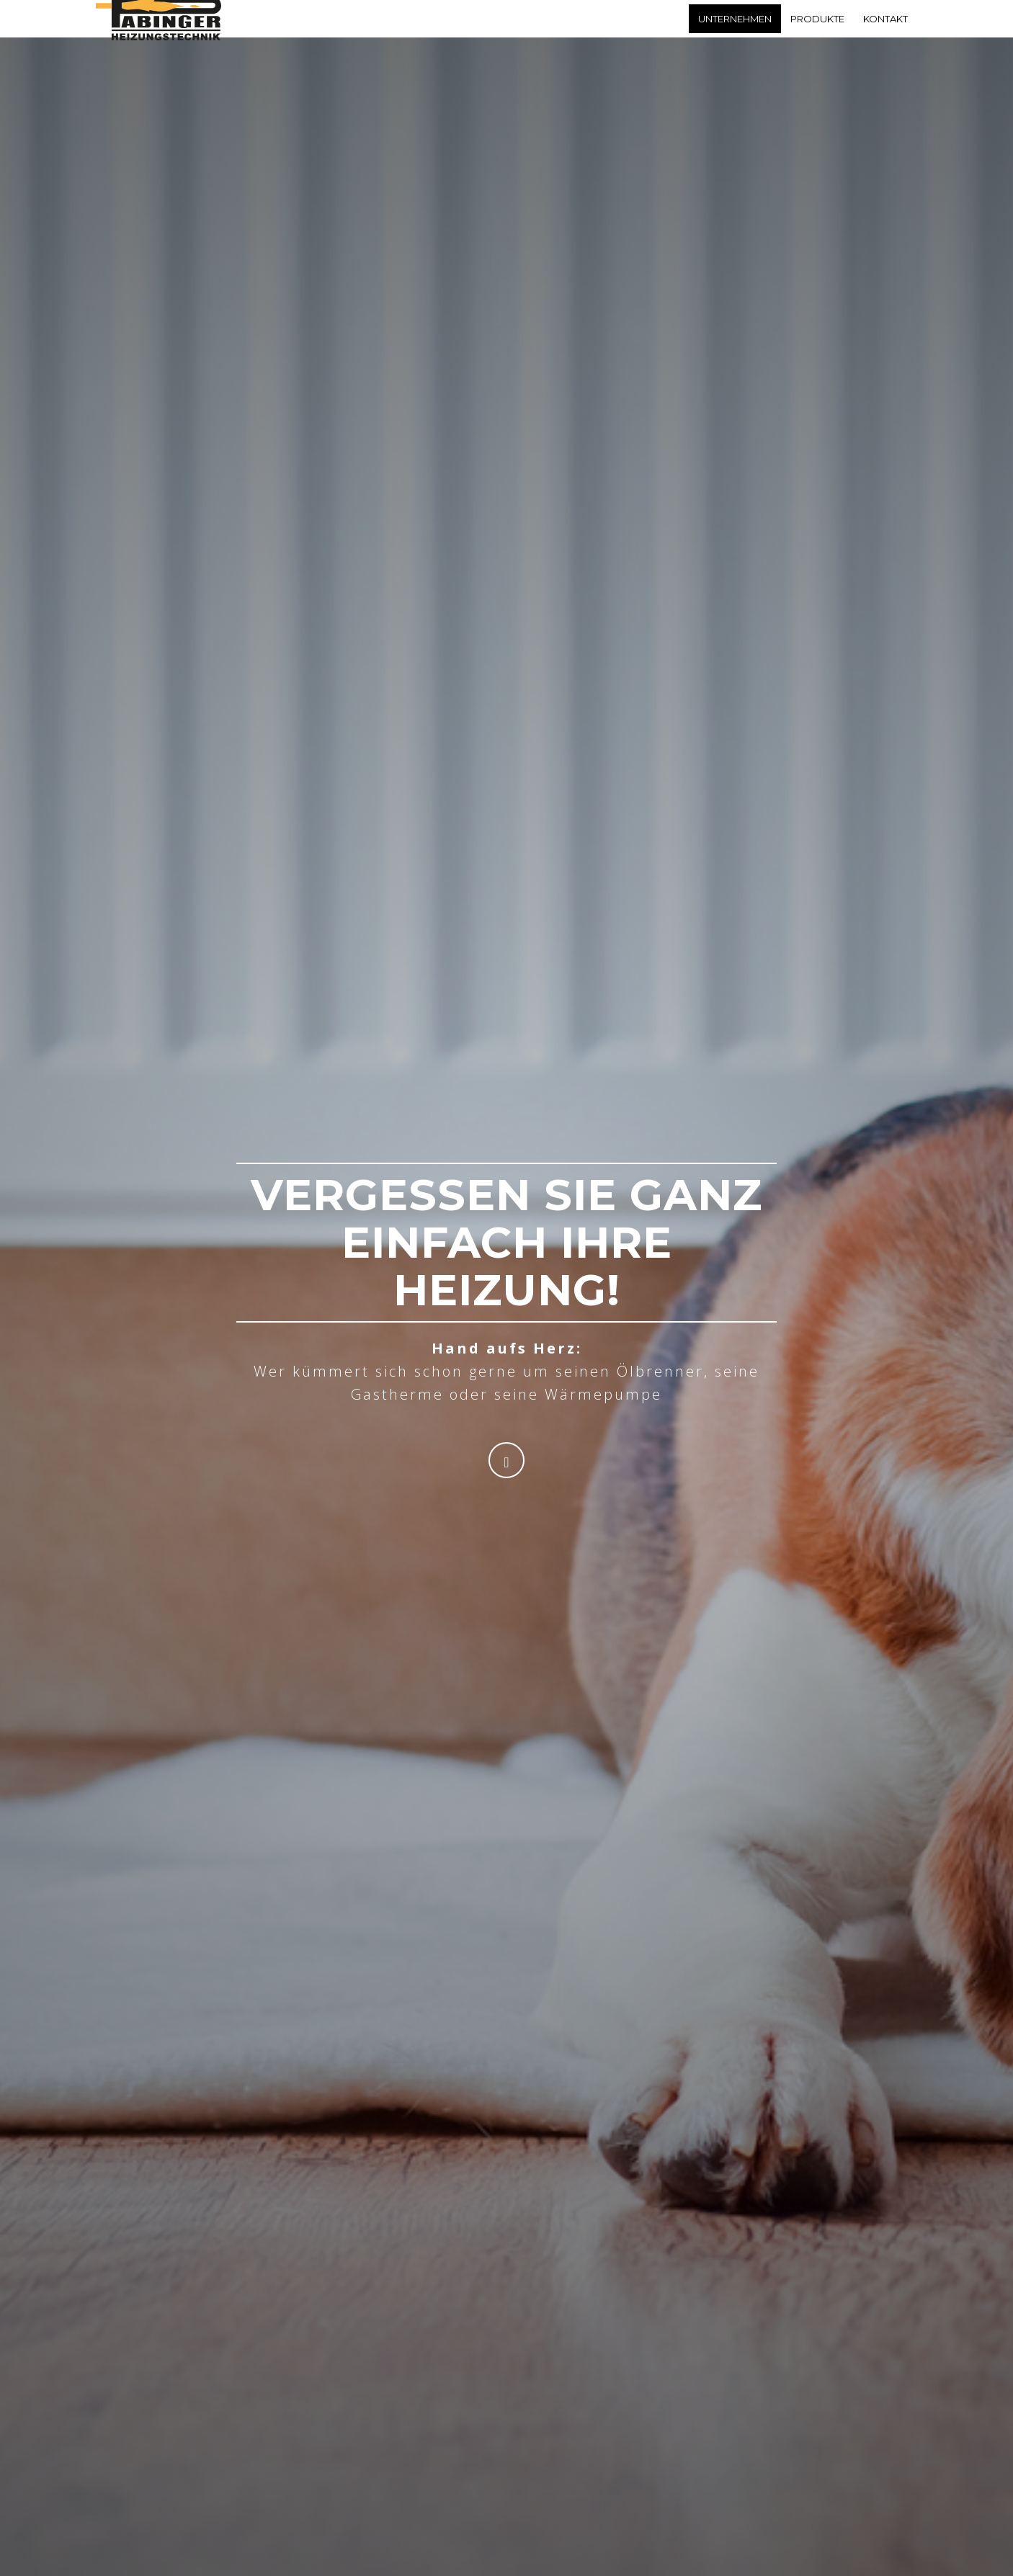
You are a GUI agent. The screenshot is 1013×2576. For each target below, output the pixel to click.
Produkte (817, 32)
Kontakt (885, 32)
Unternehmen (735, 32)
